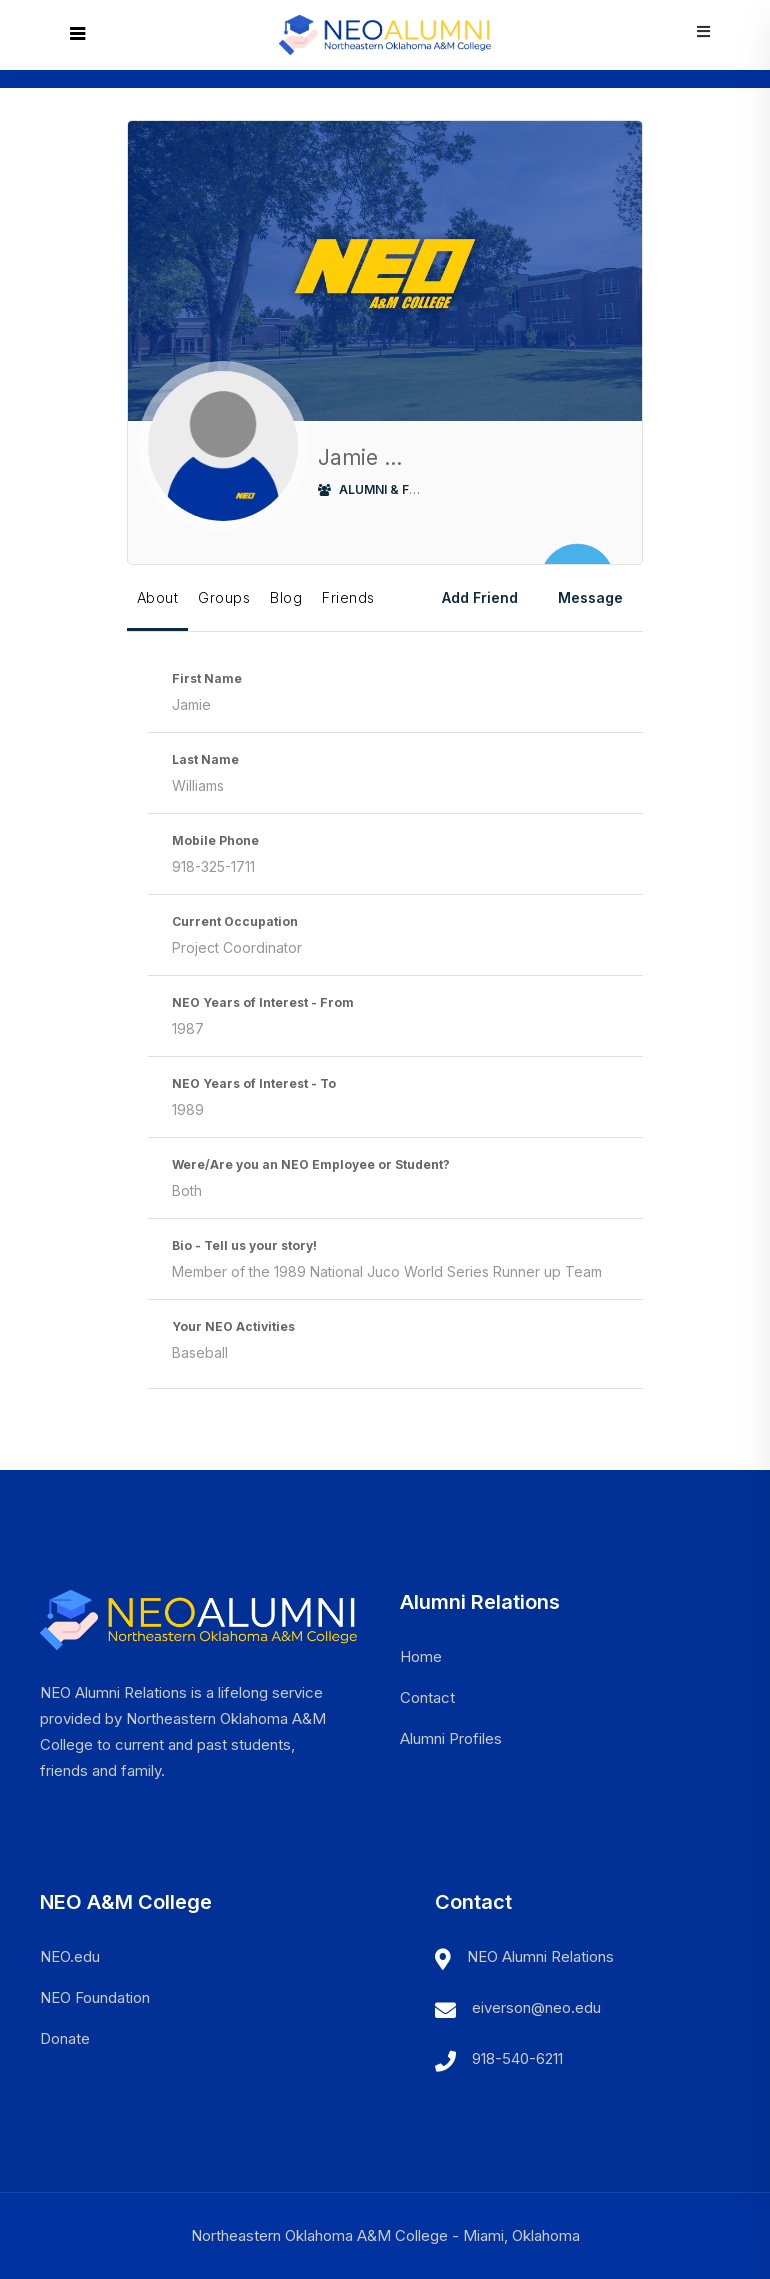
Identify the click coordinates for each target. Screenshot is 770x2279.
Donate (65, 2038)
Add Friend (480, 597)
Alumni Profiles (451, 1738)
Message (590, 597)
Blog (286, 597)
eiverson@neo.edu (536, 2007)
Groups (224, 597)
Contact (427, 1697)
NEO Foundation (95, 1997)
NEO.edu (70, 1956)
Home (421, 1656)
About (158, 597)
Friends (348, 597)
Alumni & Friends (385, 489)
